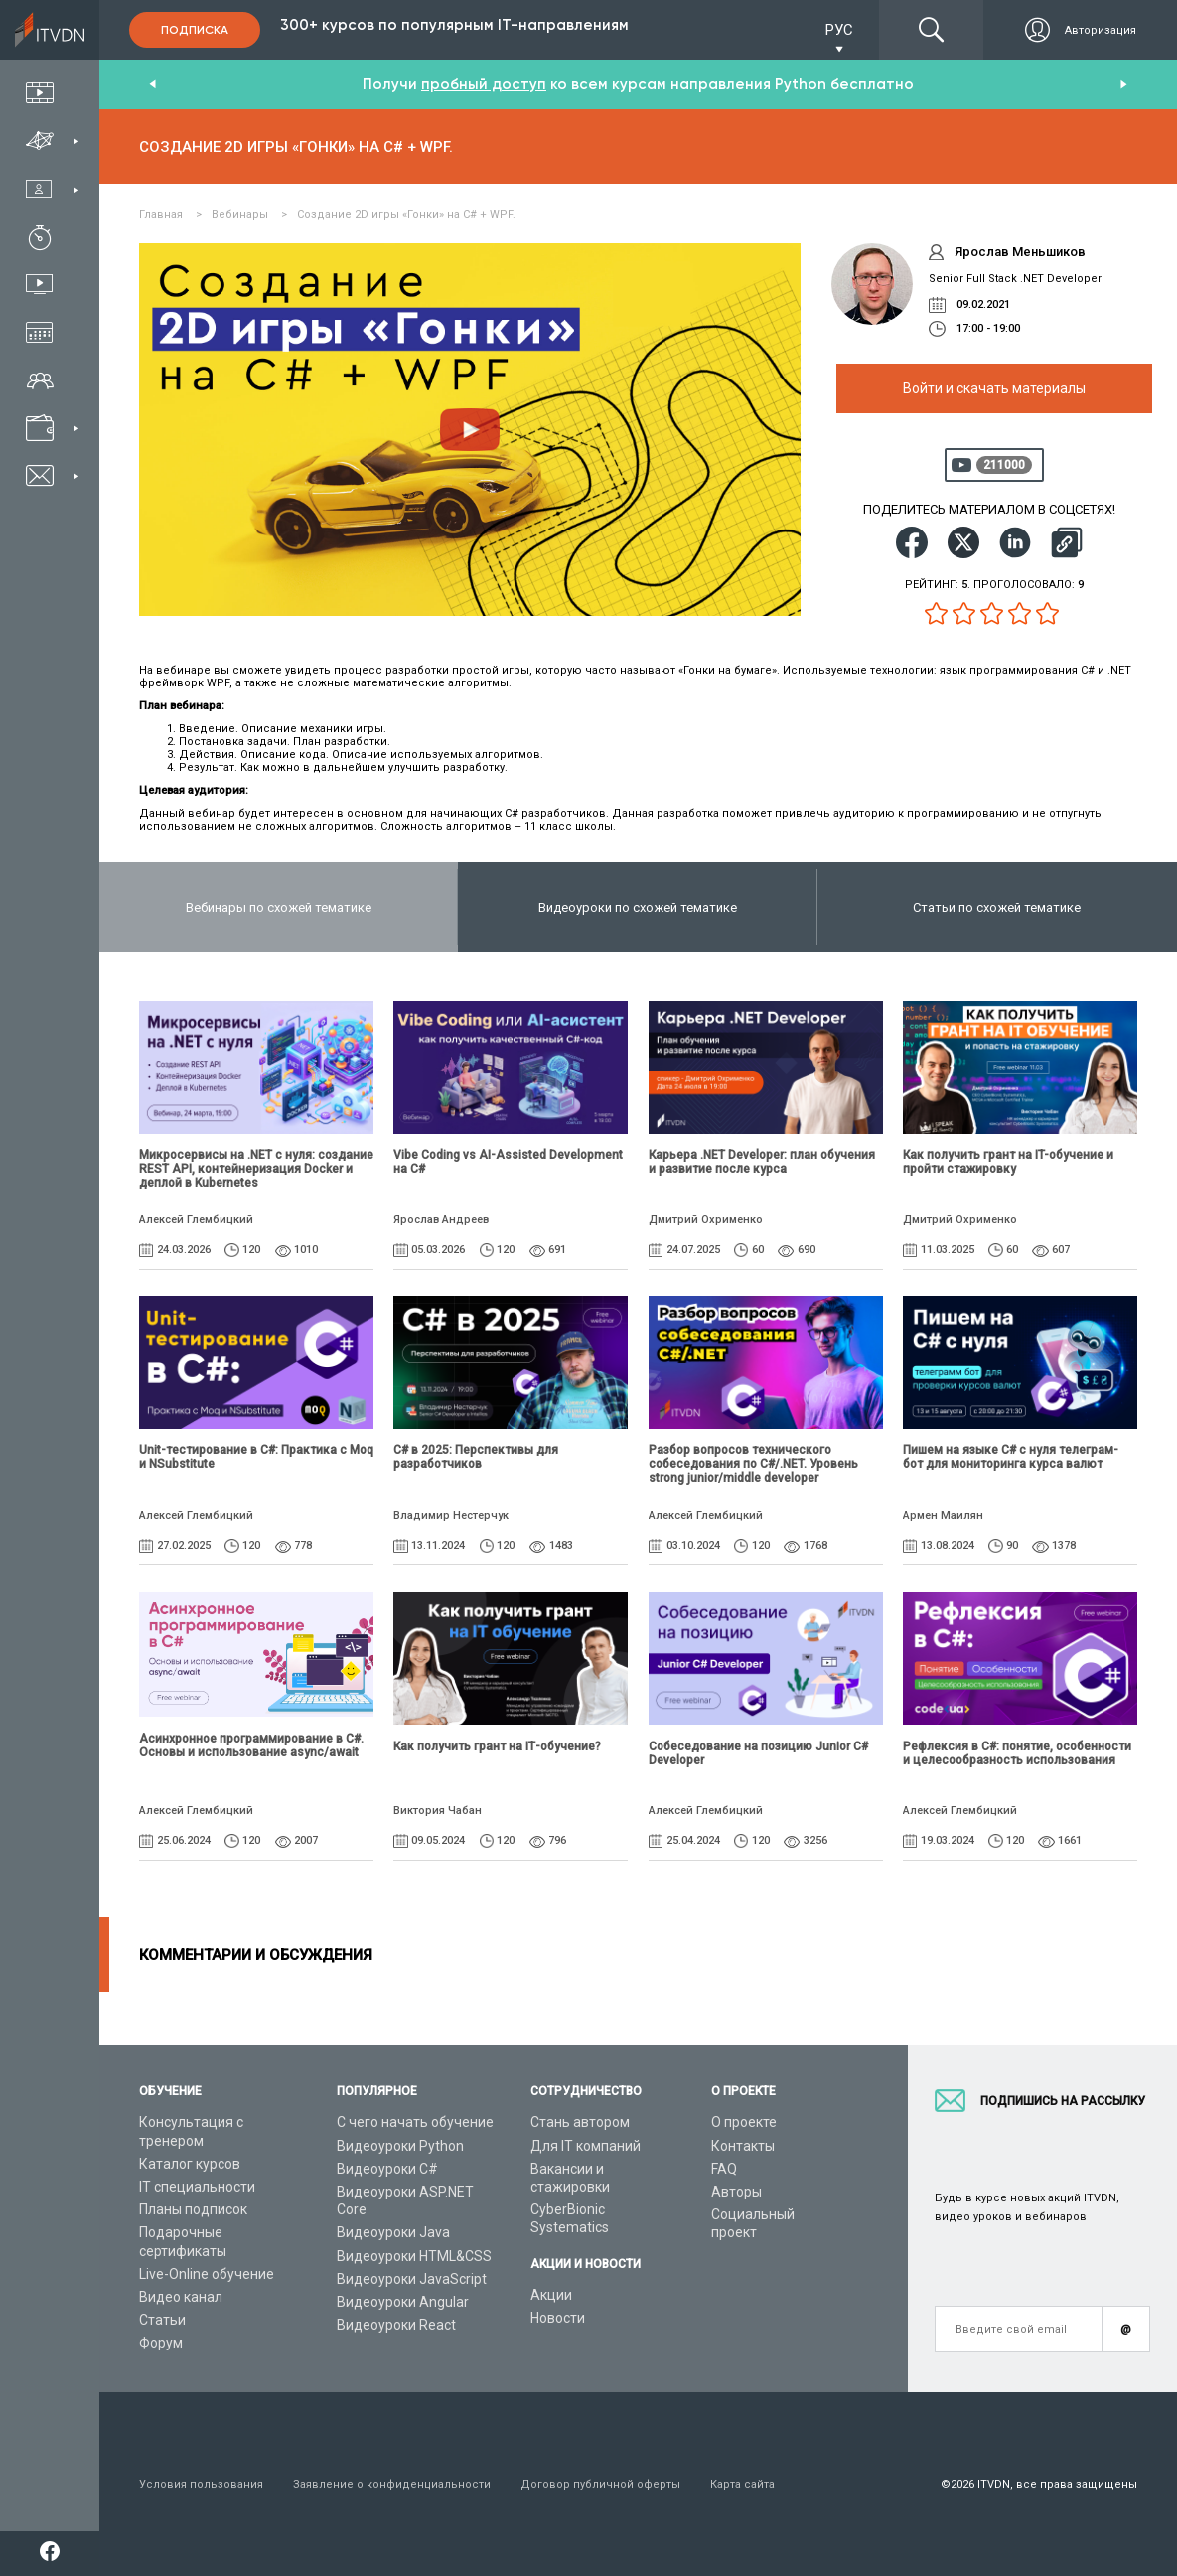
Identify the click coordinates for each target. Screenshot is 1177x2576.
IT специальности (197, 2187)
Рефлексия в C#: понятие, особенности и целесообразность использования (1017, 1753)
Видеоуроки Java (393, 2232)
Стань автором (580, 2122)
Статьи (162, 2320)
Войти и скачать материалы (994, 388)
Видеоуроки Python (400, 2146)
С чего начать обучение (415, 2122)
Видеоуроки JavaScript (412, 2279)
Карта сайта (742, 2484)
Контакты (743, 2146)
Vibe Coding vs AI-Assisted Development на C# (508, 1162)
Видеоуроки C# (387, 2169)
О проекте (744, 2122)
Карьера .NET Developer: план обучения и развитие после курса (762, 1162)
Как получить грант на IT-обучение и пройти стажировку (1008, 1162)
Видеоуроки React (396, 2325)
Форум (161, 2342)
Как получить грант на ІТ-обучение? (497, 1746)
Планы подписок (193, 2209)
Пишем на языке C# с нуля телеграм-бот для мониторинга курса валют (1010, 1457)
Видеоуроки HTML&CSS (414, 2256)
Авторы (736, 2191)
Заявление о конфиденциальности (392, 2484)
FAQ (724, 2169)
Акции (551, 2295)
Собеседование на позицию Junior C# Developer (758, 1753)
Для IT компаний (585, 2146)
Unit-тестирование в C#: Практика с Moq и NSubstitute (256, 1457)
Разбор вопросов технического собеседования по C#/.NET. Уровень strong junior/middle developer (753, 1464)
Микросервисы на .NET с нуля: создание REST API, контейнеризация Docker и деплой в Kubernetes (256, 1169)
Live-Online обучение (206, 2274)
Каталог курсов (189, 2164)
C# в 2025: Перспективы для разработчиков (475, 1457)
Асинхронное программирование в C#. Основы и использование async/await (251, 1745)
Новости (557, 2318)
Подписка (194, 30)
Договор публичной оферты (600, 2484)
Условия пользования (201, 2484)
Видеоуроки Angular (403, 2302)
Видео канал (180, 2297)
